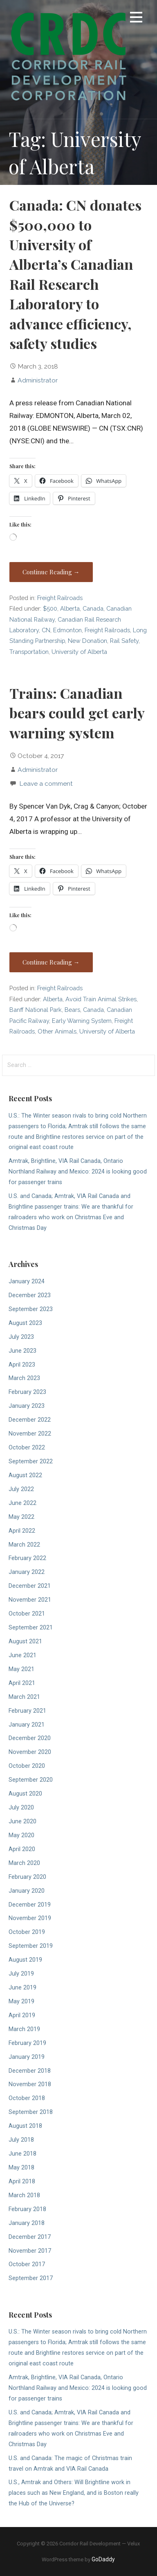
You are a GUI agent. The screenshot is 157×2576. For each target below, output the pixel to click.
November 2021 (30, 1599)
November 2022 (30, 1433)
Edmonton (67, 630)
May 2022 (21, 1517)
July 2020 (21, 1807)
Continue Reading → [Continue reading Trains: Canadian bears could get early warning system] (51, 962)
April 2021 (22, 1683)
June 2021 (22, 1655)
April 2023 (22, 1364)
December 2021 (30, 1585)
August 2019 (25, 1959)
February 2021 (27, 1710)
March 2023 (24, 1378)
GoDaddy (103, 2559)
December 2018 (30, 2070)
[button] (136, 18)
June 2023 (22, 1350)
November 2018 (30, 2084)
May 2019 (21, 2001)
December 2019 (30, 1904)
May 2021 (21, 1669)
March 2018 (24, 2195)
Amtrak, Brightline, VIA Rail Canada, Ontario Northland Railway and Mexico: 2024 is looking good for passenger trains (78, 1172)
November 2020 (30, 1752)
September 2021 (31, 1627)
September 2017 (31, 2278)
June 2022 (22, 1503)
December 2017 (30, 2237)
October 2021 (27, 1613)
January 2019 (27, 2057)
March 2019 (24, 2029)
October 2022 (27, 1447)
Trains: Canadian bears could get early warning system (76, 713)
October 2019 (27, 1932)
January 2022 (27, 1572)
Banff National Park (35, 1009)
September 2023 (31, 1309)
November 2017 (30, 2250)
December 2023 (30, 1295)
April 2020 (22, 1849)
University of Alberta (79, 651)
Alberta (70, 608)
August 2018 (25, 2126)
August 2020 (25, 1793)
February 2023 (27, 1392)
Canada (93, 608)
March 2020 (24, 1863)
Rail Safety (124, 640)
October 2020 (27, 1766)
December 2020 (30, 1738)
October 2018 (27, 2098)
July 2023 (21, 1337)
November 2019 (30, 1918)
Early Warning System (82, 1020)
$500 (50, 608)
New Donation (87, 640)
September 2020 (31, 1779)
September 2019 (31, 1946)
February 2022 (27, 1558)
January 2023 (27, 1405)
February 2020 (27, 1877)
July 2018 (21, 2139)
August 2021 (25, 1641)
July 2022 (21, 1489)
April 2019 (22, 2015)
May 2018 (21, 2167)
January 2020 (27, 1890)
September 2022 (31, 1461)
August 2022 (25, 1475)
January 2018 (27, 2223)
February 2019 (27, 2043)
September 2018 (31, 2112)
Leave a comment (46, 783)
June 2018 (22, 2153)
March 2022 (24, 1544)
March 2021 (24, 1697)
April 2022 (22, 1530)
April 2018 (22, 2181)
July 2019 (21, 1973)
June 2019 (22, 1987)
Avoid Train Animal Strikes (101, 999)
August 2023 (25, 1323)
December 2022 (30, 1419)
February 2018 (27, 2209)
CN (46, 630)
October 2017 (27, 2264)
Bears (72, 1009)
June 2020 (22, 1821)
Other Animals (57, 1031)
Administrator (38, 380)
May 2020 (21, 1835)
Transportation (29, 651)
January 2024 (27, 1281)
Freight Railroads (60, 597)
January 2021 (27, 1724)
